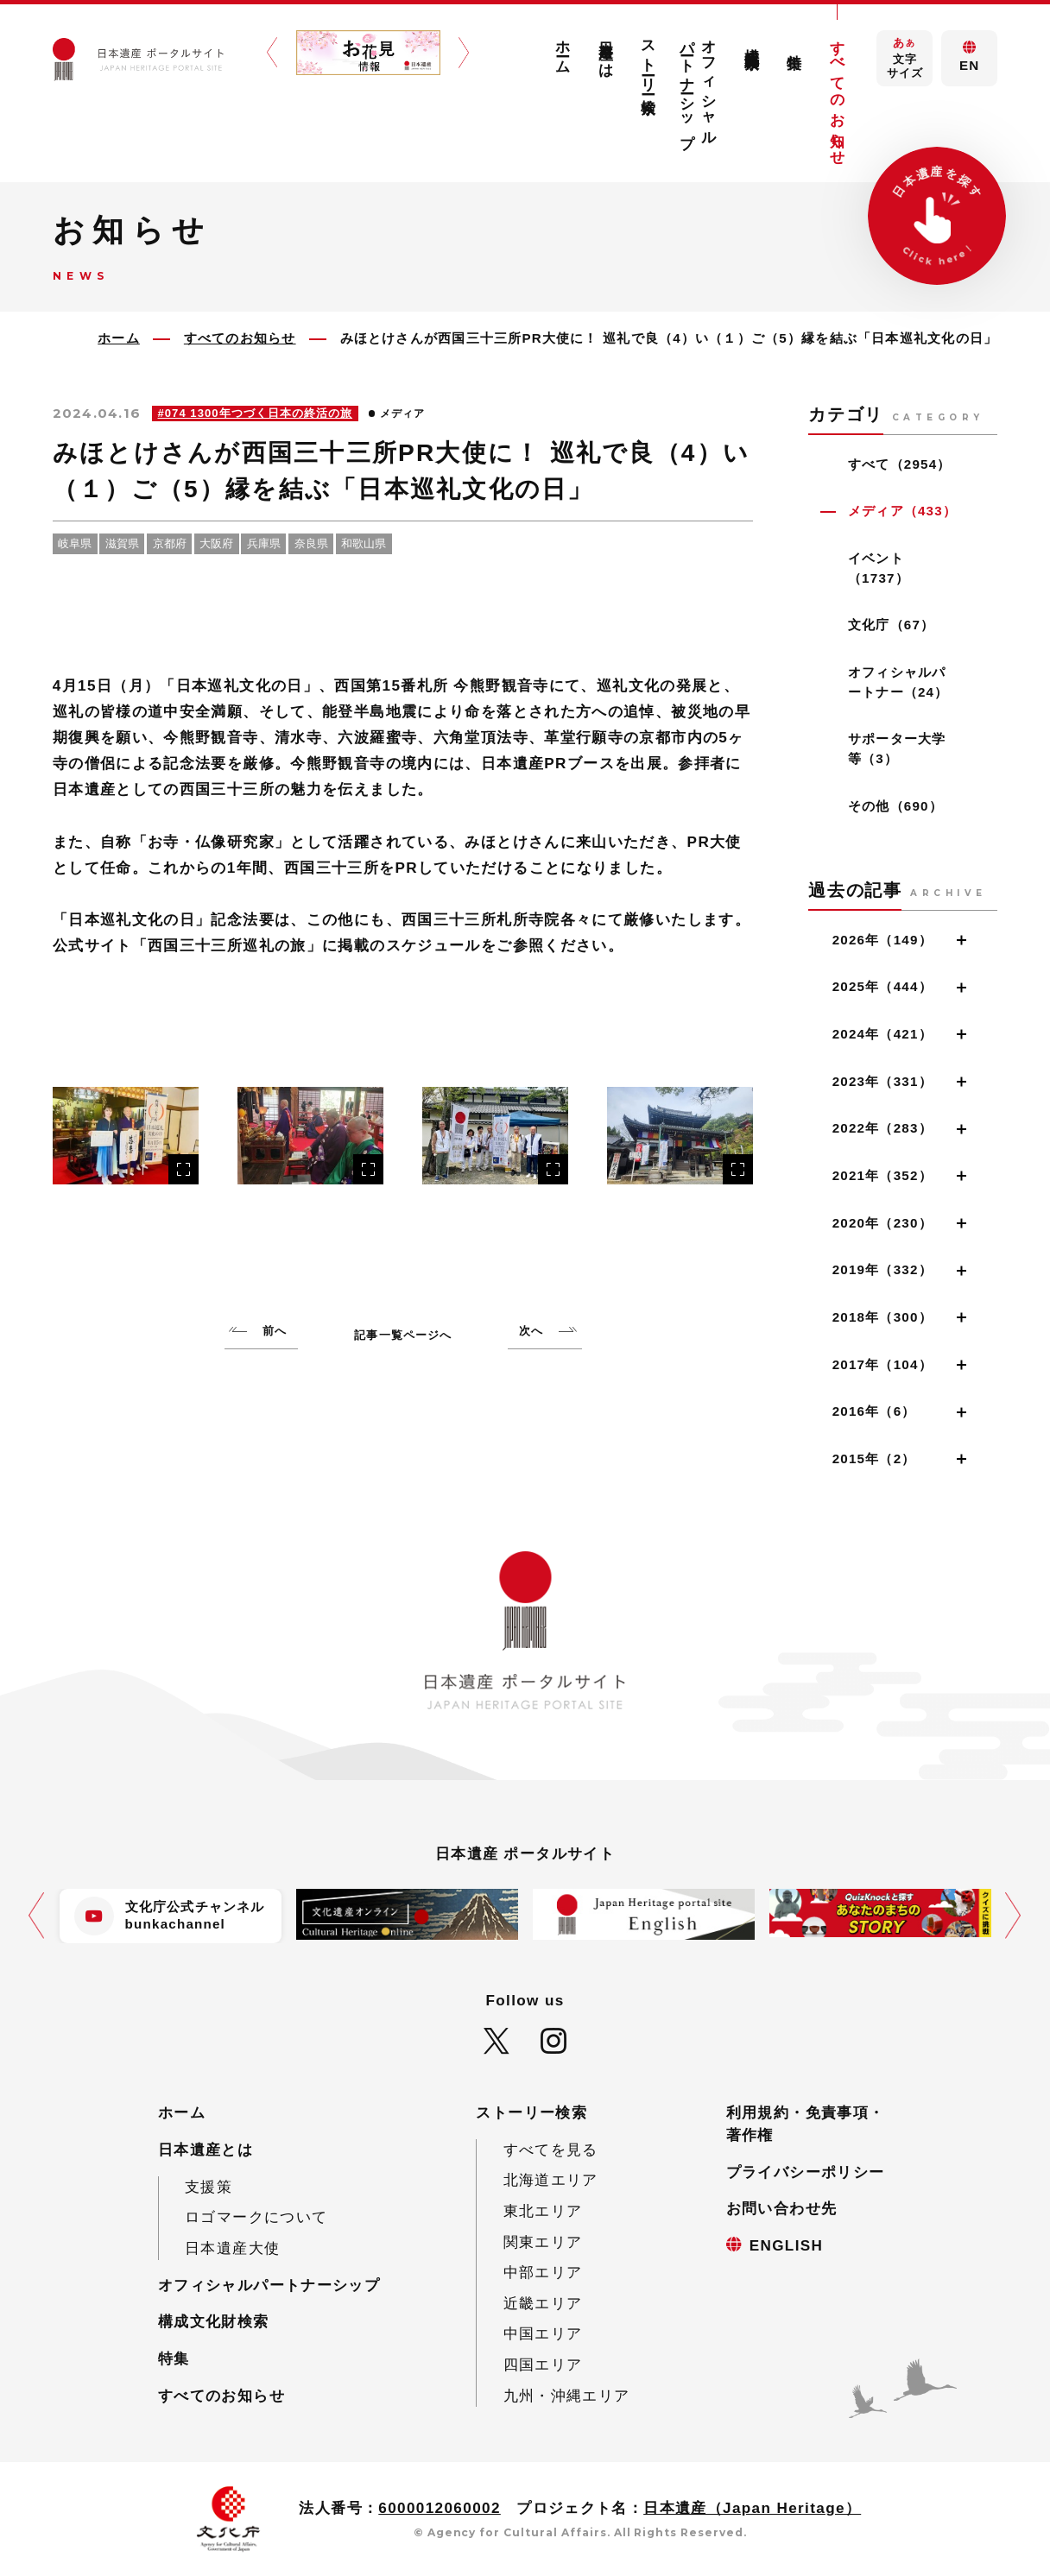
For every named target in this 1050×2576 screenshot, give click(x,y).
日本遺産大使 (232, 2248)
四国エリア (543, 2365)
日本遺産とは (606, 51)
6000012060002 (439, 2508)
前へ (274, 1330)
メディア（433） (902, 510)
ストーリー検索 (649, 60)
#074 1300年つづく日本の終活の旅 (255, 413)
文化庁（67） (891, 624)
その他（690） (895, 806)
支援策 (208, 2187)
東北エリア (543, 2211)
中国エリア (543, 2334)
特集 (795, 44)
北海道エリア (550, 2180)
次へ (531, 1330)
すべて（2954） (900, 464)
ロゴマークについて (256, 2217)
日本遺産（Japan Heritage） (752, 2508)
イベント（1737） (878, 568)
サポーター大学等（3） (897, 748)
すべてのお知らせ (837, 94)
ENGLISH (787, 2246)
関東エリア (543, 2242)
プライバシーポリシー (805, 2172)
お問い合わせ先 (782, 2208)
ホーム (563, 48)
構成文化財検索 (751, 41)
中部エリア (543, 2272)
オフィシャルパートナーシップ (699, 86)
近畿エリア (543, 2303)
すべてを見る (550, 2150)
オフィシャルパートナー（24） (898, 682)
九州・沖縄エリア (566, 2396)
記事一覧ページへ (402, 1335)
